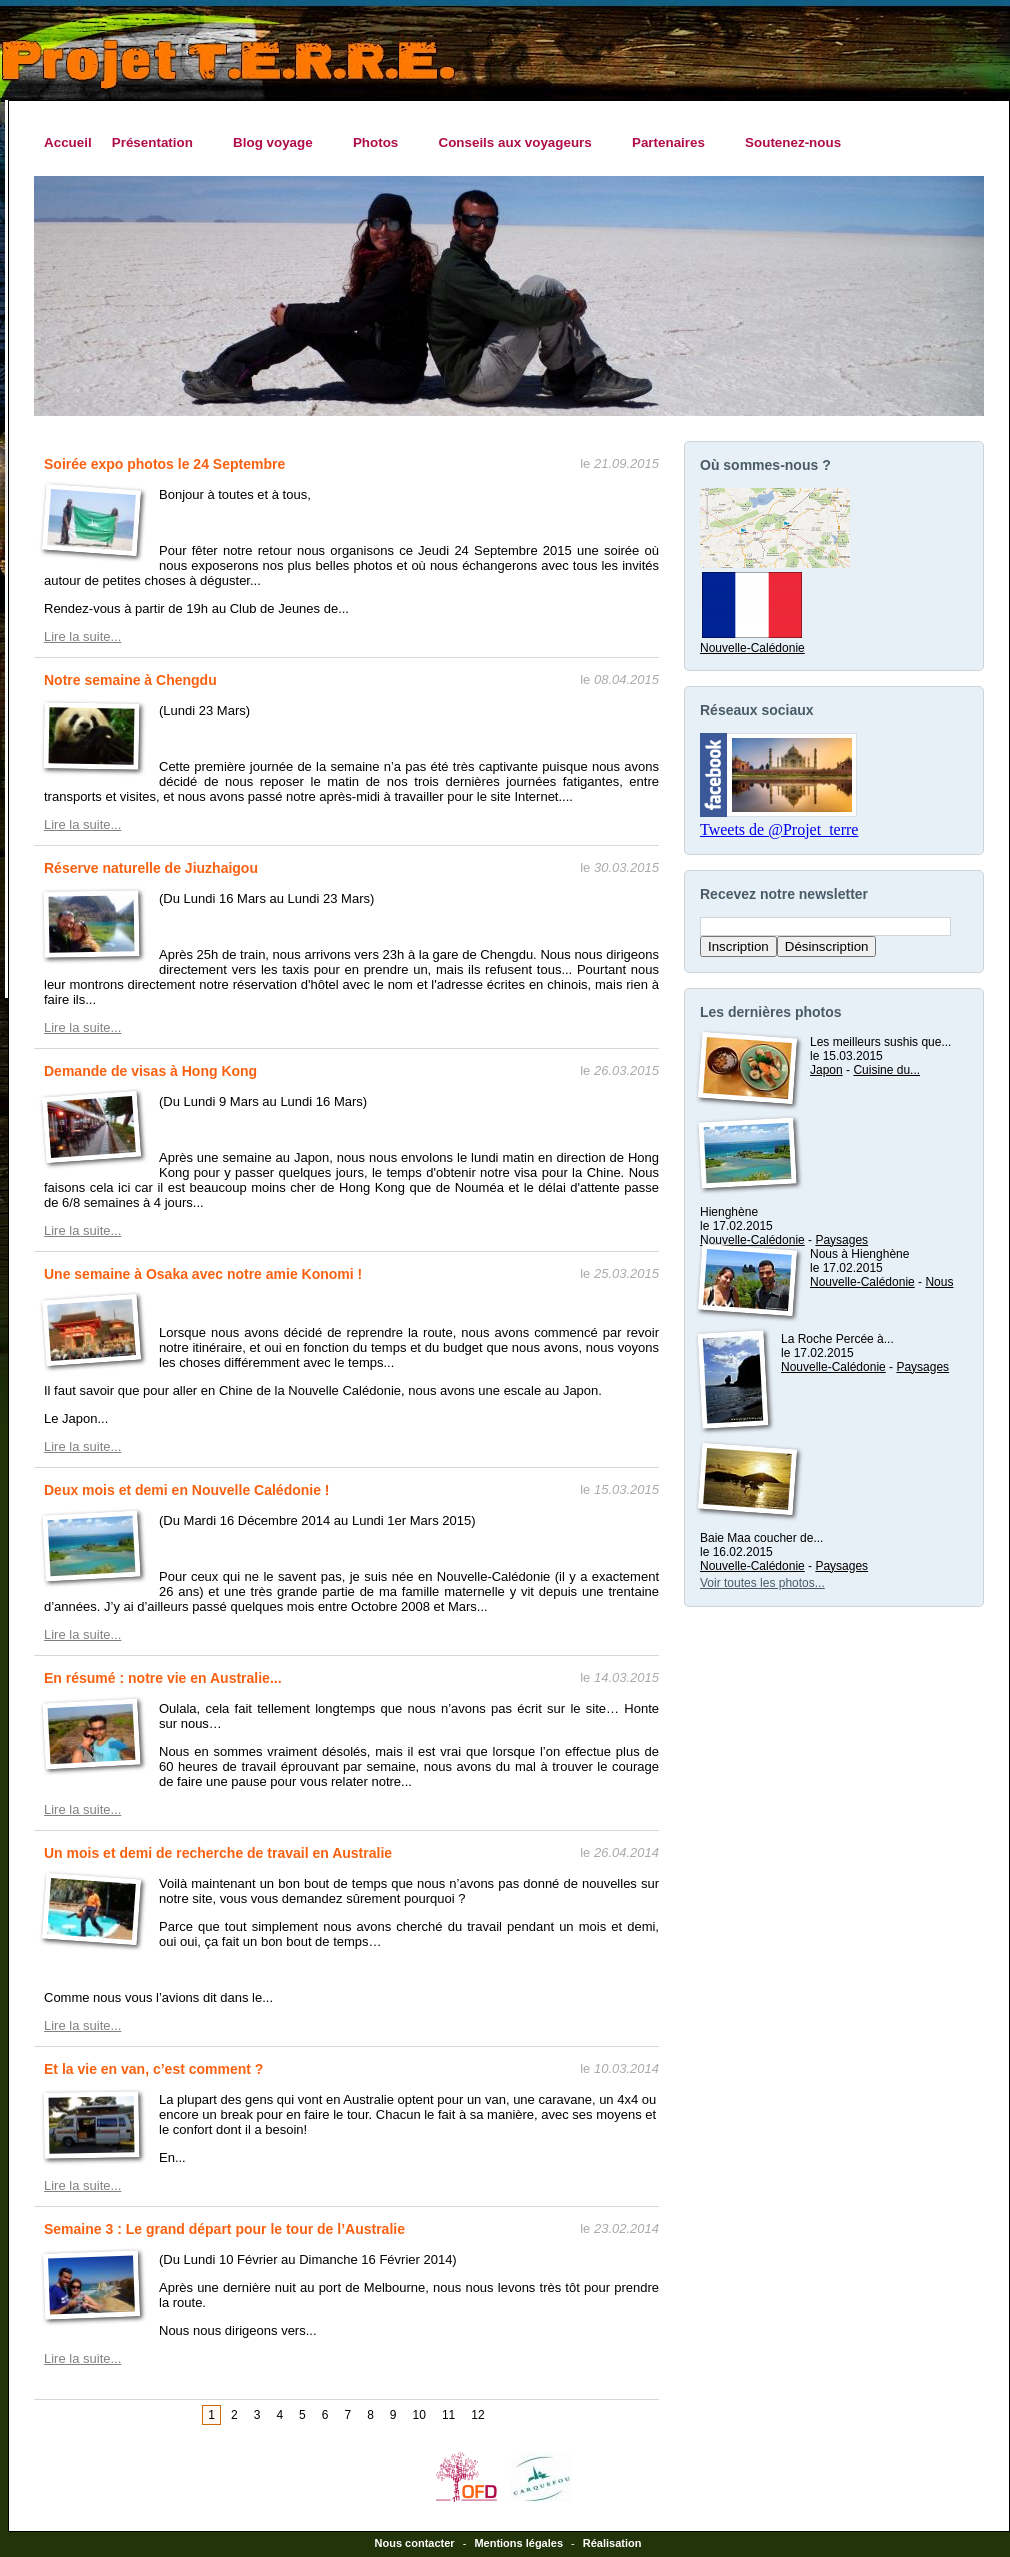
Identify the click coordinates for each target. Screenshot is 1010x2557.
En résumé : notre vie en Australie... (163, 1678)
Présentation (157, 143)
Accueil (68, 142)
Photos (381, 143)
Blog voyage (278, 143)
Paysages (841, 1240)
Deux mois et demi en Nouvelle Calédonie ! (187, 1490)
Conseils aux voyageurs (519, 143)
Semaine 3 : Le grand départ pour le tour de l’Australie (224, 2229)
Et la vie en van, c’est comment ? (153, 2069)
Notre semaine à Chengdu (130, 680)
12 (477, 2415)
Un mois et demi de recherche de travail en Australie (218, 1853)
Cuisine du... (886, 1070)
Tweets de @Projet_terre (779, 829)
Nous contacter (415, 2543)
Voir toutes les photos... (762, 1583)
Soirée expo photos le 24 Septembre (164, 464)
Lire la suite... (82, 636)
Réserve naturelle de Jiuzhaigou (151, 868)
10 (419, 2415)
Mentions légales (518, 2543)
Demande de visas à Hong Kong (150, 1071)
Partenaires (673, 143)
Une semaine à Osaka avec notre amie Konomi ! (203, 1274)
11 (448, 2415)
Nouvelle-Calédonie (752, 641)
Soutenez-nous (793, 142)
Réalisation (612, 2543)
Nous (939, 1282)
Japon (826, 1070)
